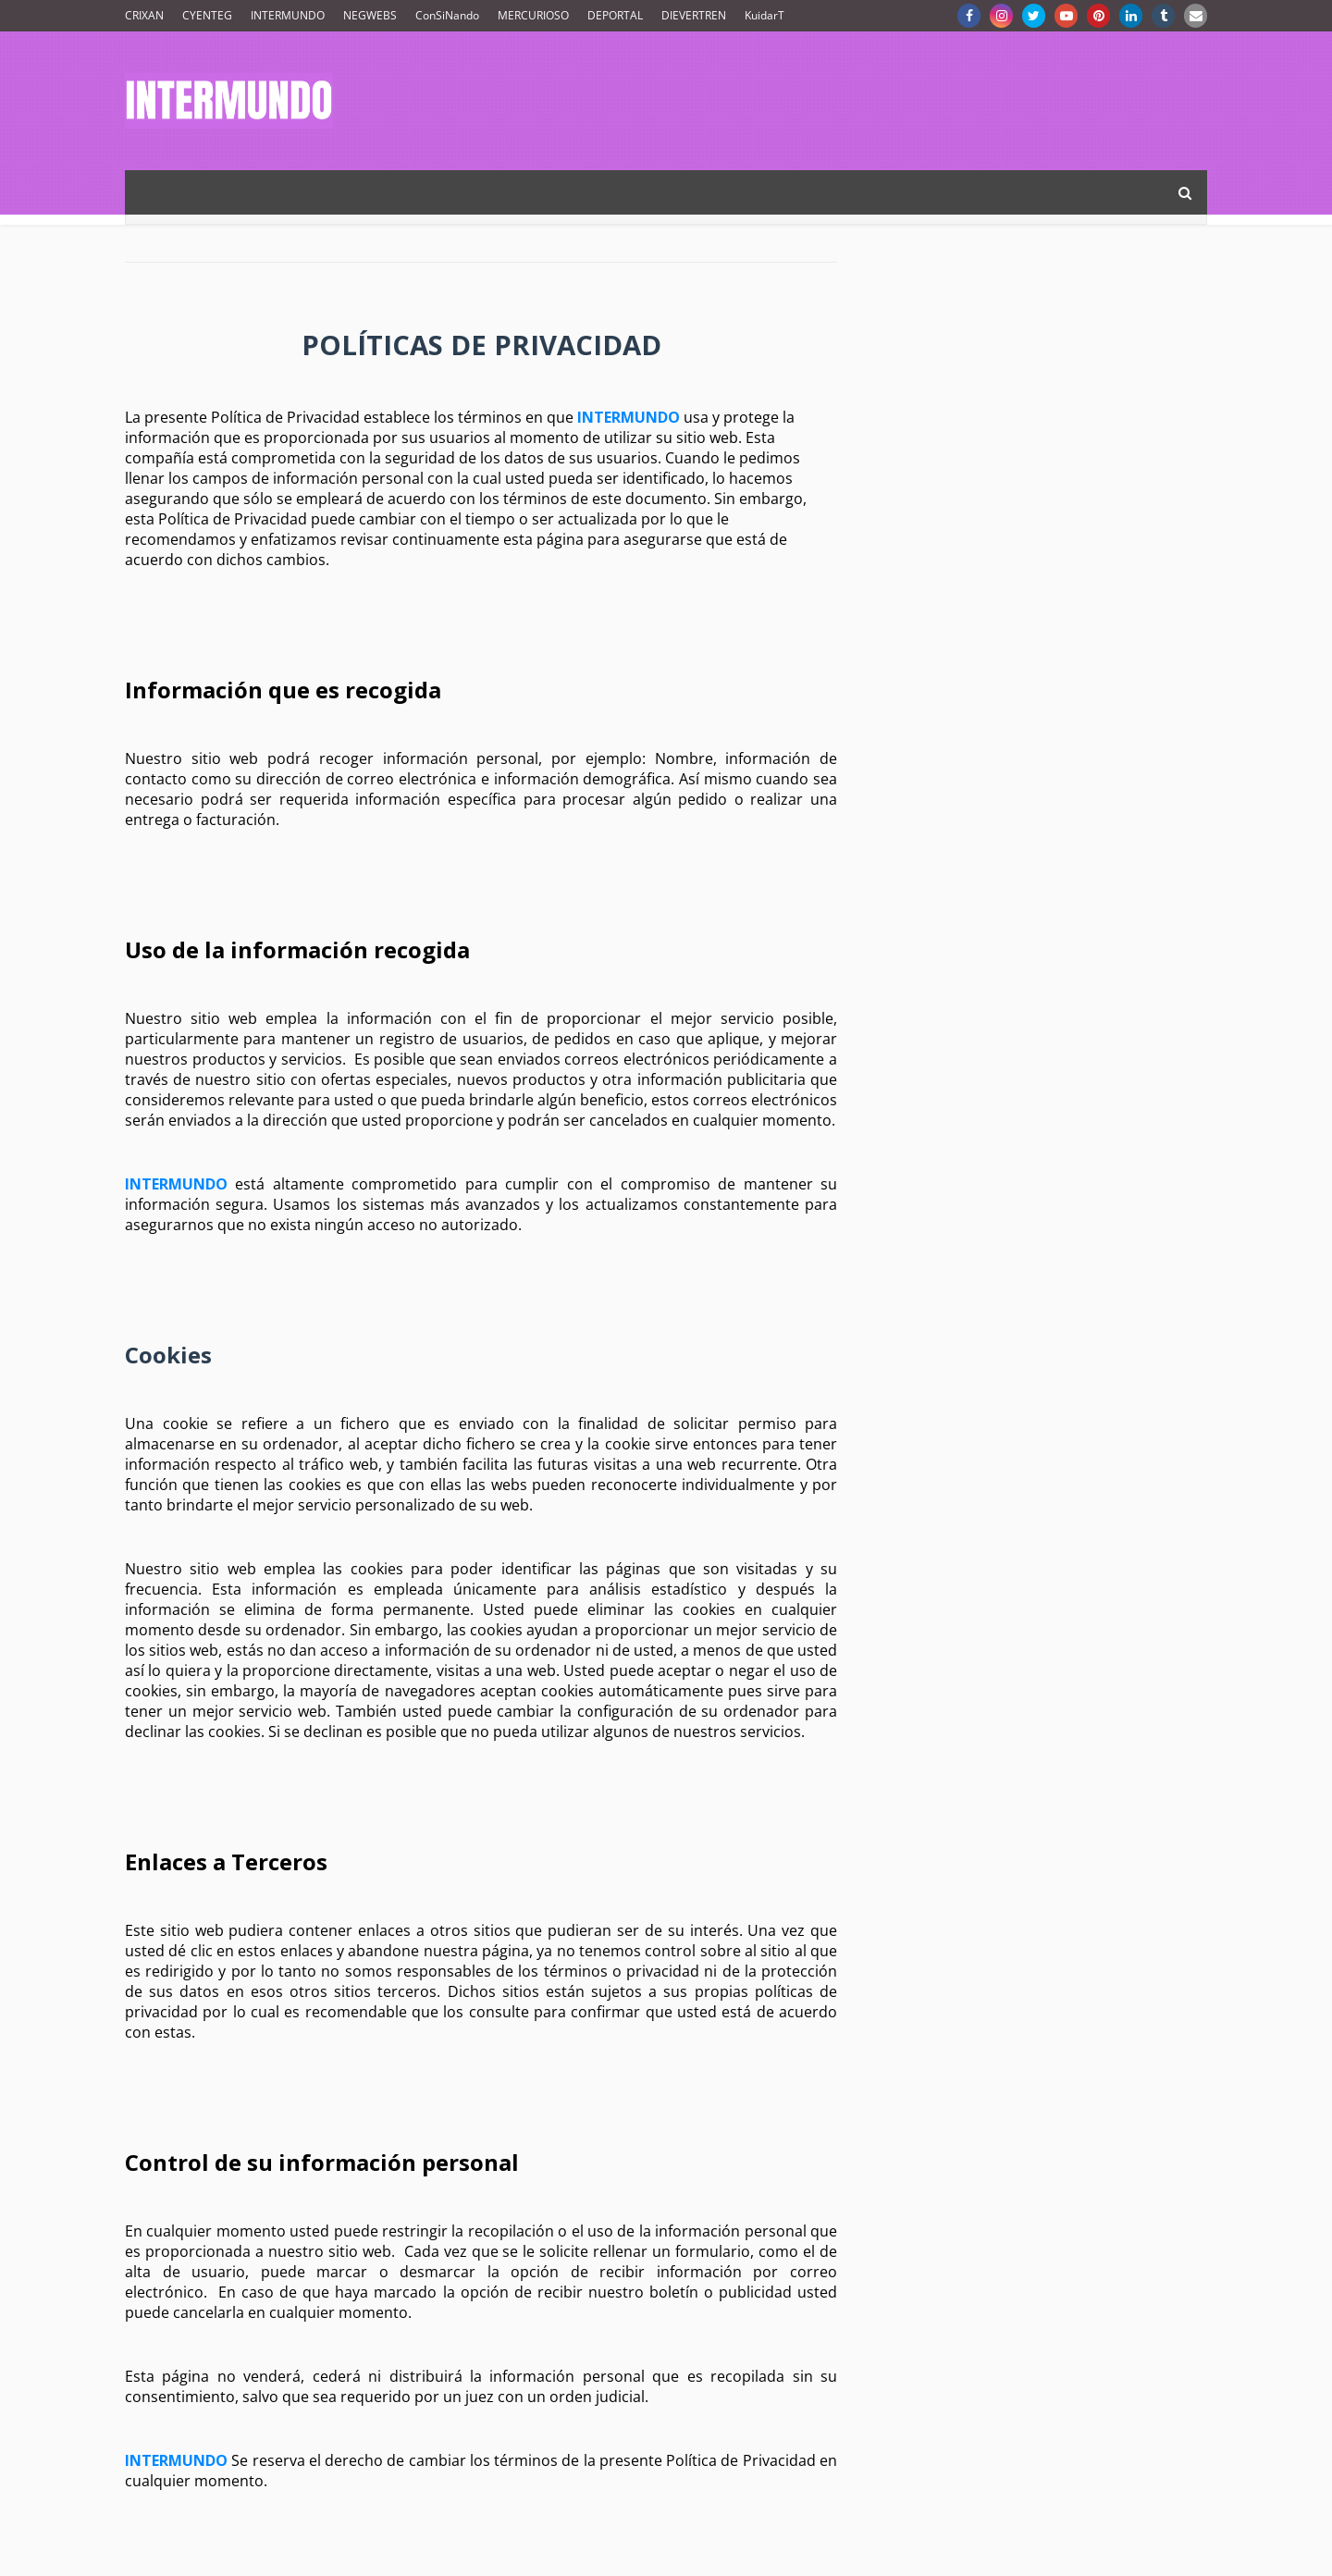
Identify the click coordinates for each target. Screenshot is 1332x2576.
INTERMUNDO (288, 15)
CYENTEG (207, 15)
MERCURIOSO (533, 15)
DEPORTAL (615, 15)
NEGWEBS (370, 15)
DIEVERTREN (693, 15)
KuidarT (764, 15)
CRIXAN (144, 15)
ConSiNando (447, 15)
